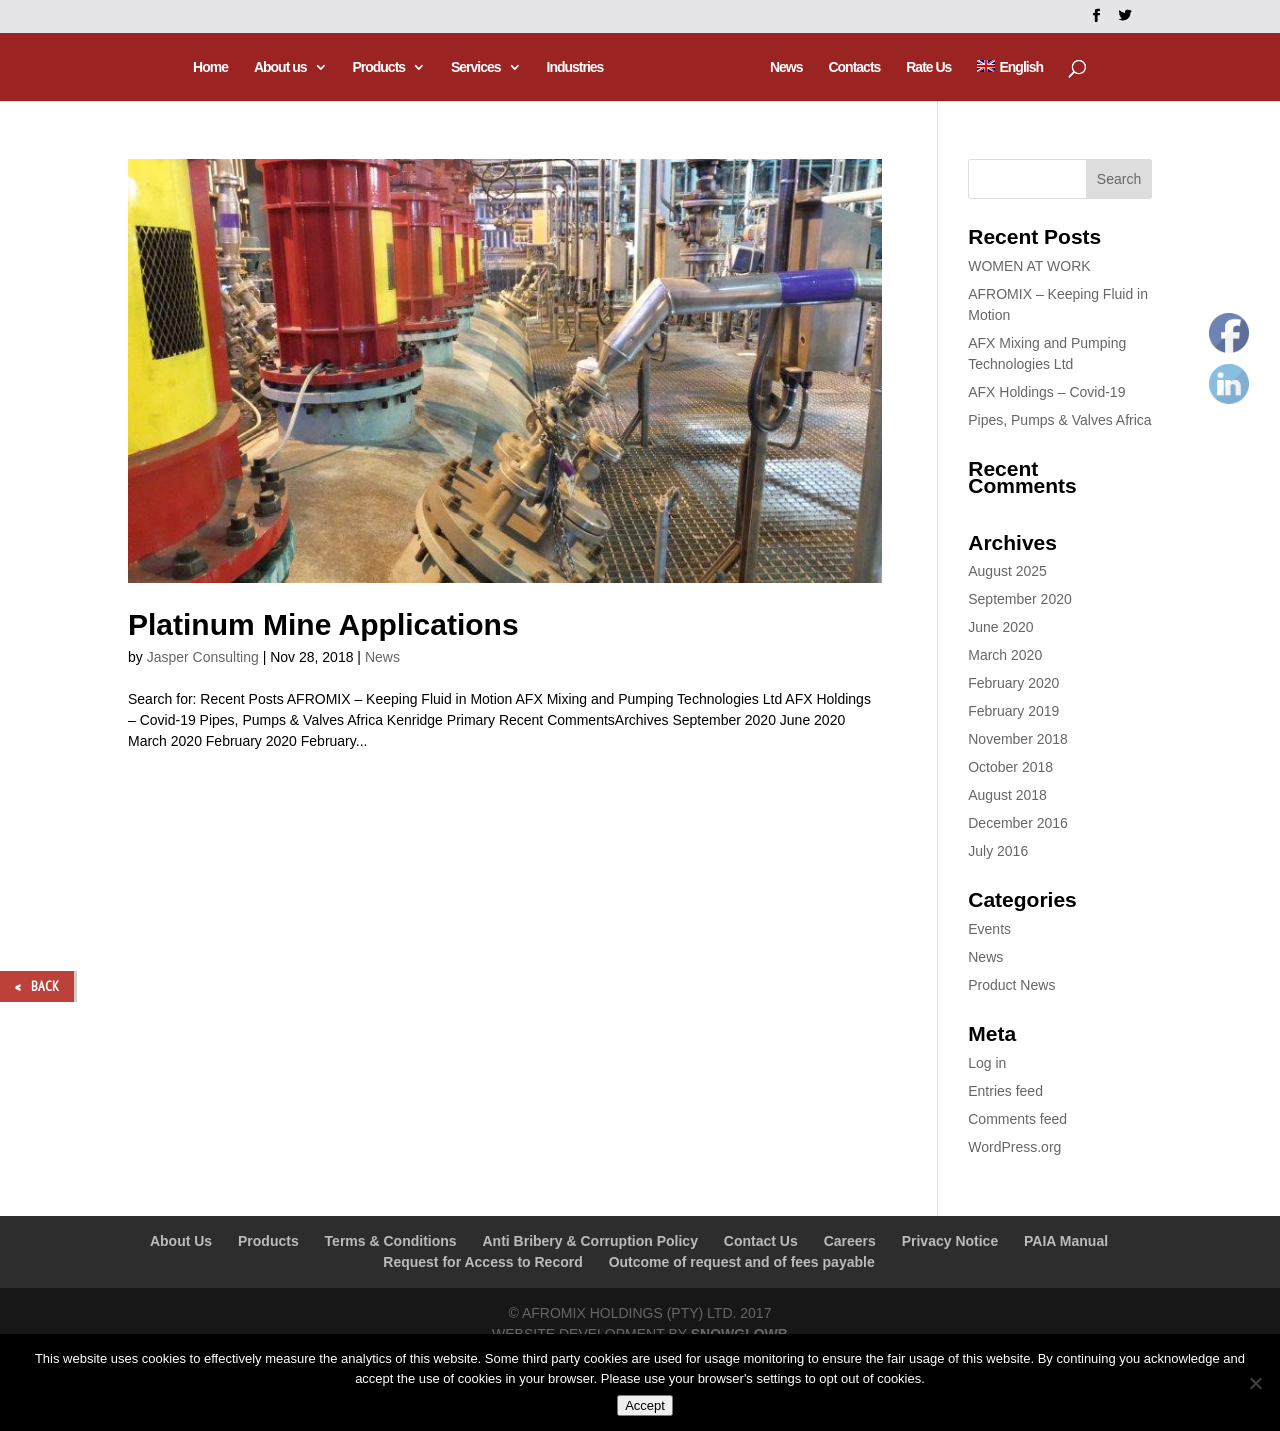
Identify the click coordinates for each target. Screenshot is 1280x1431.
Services (479, 67)
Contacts (852, 67)
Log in (987, 1063)
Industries (577, 67)
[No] (1255, 1383)
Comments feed (1017, 1119)
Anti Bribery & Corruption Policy (589, 1241)
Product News (1011, 985)
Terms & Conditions (391, 1241)
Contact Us (761, 1241)
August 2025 (1007, 571)
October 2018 (1010, 767)
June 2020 (1000, 627)
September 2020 (1020, 599)
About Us (181, 1241)
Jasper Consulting (203, 657)
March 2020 (1005, 655)
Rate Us (926, 67)
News (783, 67)
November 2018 (1018, 739)
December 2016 (1018, 823)
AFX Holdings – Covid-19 (1046, 392)
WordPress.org (1014, 1147)
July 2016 (998, 851)
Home (213, 67)
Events (989, 929)
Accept (645, 1405)
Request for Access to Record (482, 1262)
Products (381, 67)
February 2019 (1013, 711)
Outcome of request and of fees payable (742, 1262)
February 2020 (1013, 683)
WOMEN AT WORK (1029, 266)
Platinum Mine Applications (323, 624)
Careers (850, 1241)
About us (282, 67)
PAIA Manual (1066, 1241)
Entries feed (1005, 1091)
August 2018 (1007, 795)
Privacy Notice (950, 1241)
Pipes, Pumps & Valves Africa (1059, 420)
